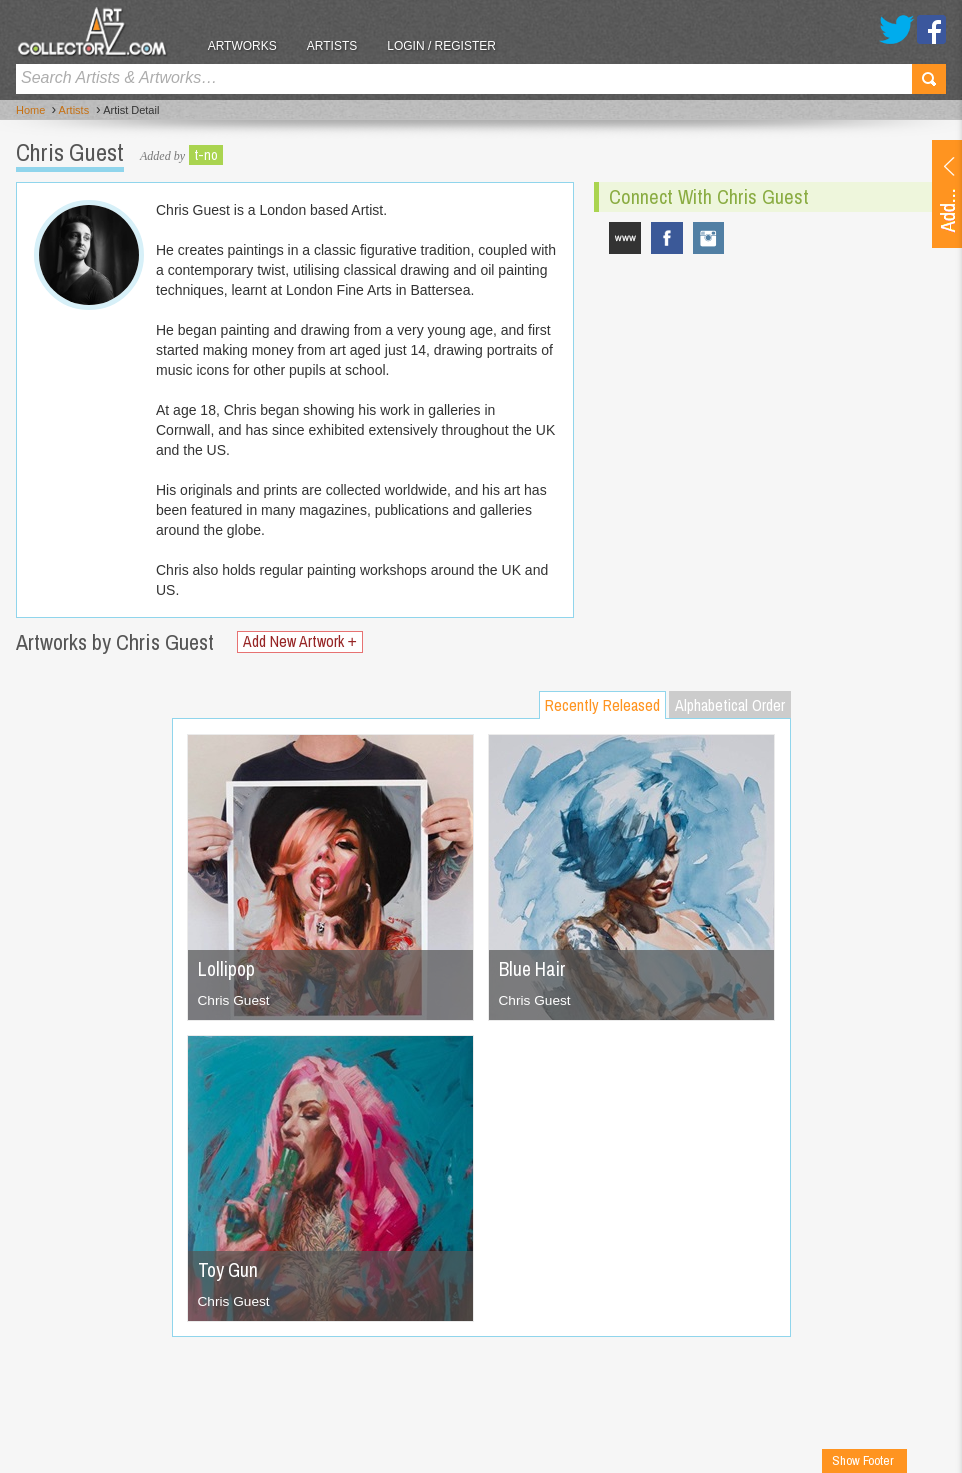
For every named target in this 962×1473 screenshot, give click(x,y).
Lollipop (227, 968)
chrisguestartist (709, 238)
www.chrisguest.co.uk (625, 238)
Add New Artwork (302, 641)
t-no (206, 155)
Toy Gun (229, 1269)
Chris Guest (235, 1000)
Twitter (896, 29)
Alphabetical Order (730, 705)
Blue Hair (534, 968)
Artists (340, 46)
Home (30, 111)
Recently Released (602, 705)
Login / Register (450, 46)
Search (929, 79)
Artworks (250, 46)
